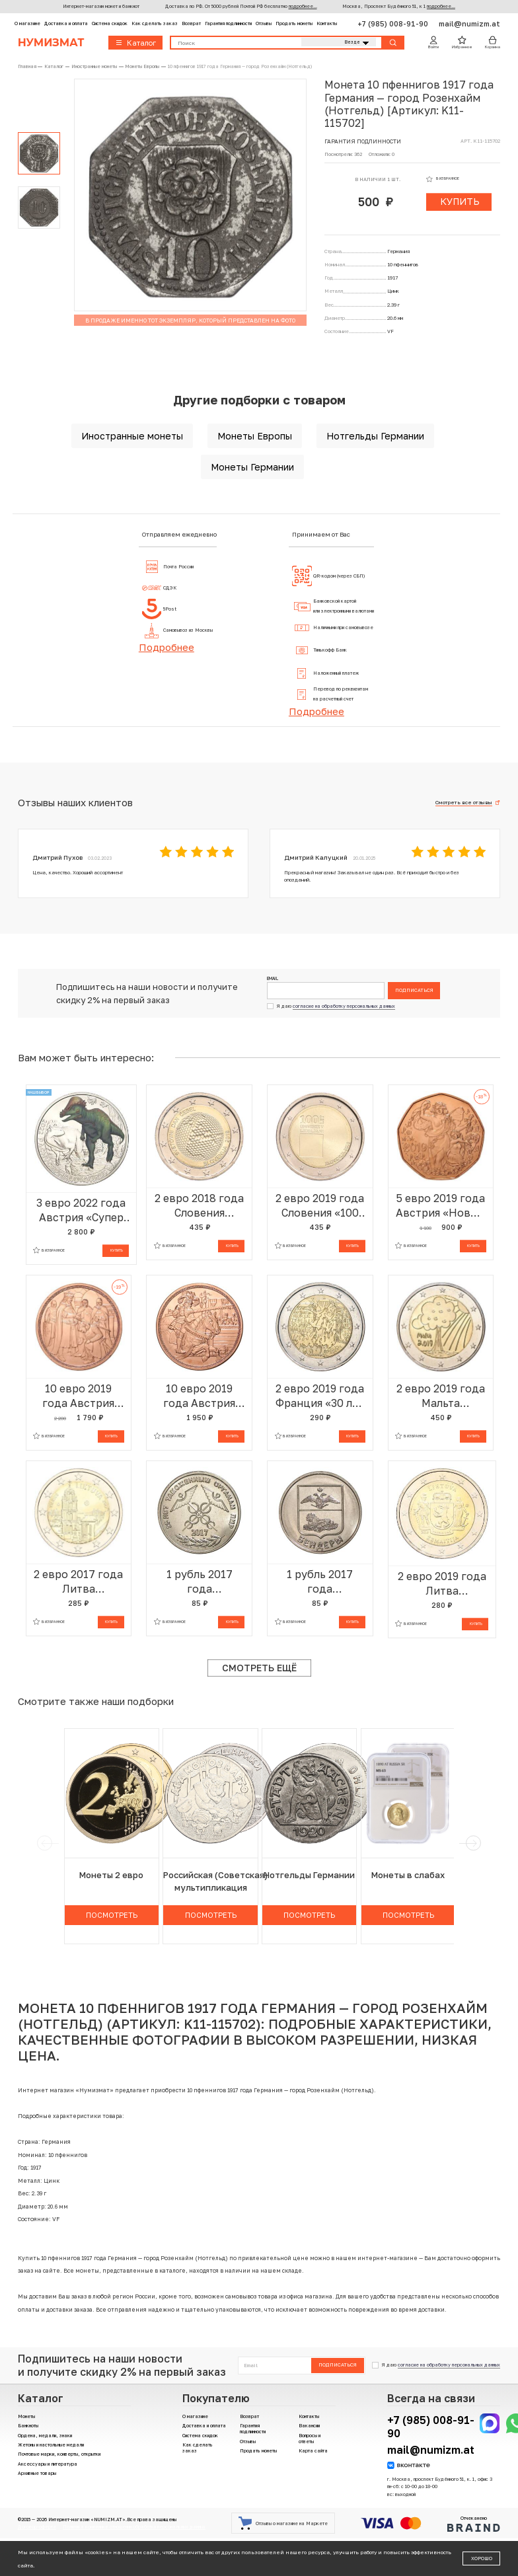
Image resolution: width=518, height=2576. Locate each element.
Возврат (191, 23)
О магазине (27, 23)
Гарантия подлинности (228, 23)
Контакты (326, 23)
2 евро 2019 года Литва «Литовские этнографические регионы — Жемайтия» (441, 1584)
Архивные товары (37, 2473)
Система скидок (110, 23)
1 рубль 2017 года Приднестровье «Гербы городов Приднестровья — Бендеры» (320, 1582)
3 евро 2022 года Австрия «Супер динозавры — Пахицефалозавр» (81, 1210)
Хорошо (481, 2558)
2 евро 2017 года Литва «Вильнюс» (78, 1582)
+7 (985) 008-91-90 (393, 23)
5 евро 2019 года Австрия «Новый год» (441, 1206)
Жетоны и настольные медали (51, 2445)
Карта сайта (313, 2451)
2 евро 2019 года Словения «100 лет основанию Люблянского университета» (320, 1206)
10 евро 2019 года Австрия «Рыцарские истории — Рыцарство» (199, 1396)
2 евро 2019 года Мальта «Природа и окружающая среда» (440, 1396)
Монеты (26, 2416)
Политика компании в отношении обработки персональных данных (134, 2527)
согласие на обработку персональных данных (344, 1006)
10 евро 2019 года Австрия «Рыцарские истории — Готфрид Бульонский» (78, 1396)
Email (272, 979)
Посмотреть (111, 1915)
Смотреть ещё (259, 1667)
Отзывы (264, 23)
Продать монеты (294, 23)
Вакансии (309, 2426)
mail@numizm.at (469, 23)
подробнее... (303, 6)
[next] (473, 1843)
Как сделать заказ (154, 23)
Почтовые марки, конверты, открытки (59, 2454)
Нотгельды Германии (375, 435)
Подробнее (166, 647)
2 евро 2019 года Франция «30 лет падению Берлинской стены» (320, 1396)
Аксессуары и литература (47, 2464)
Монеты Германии (252, 467)
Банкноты (28, 2426)
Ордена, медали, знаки (45, 2436)
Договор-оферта (37, 2527)
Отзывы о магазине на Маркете (283, 2523)
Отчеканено (473, 2523)
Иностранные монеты (132, 435)
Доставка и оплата (66, 23)
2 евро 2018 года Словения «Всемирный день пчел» (199, 1206)
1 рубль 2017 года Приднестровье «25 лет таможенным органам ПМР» (199, 1582)
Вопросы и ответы (309, 2438)
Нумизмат (51, 42)
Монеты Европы (254, 435)
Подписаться (414, 990)
